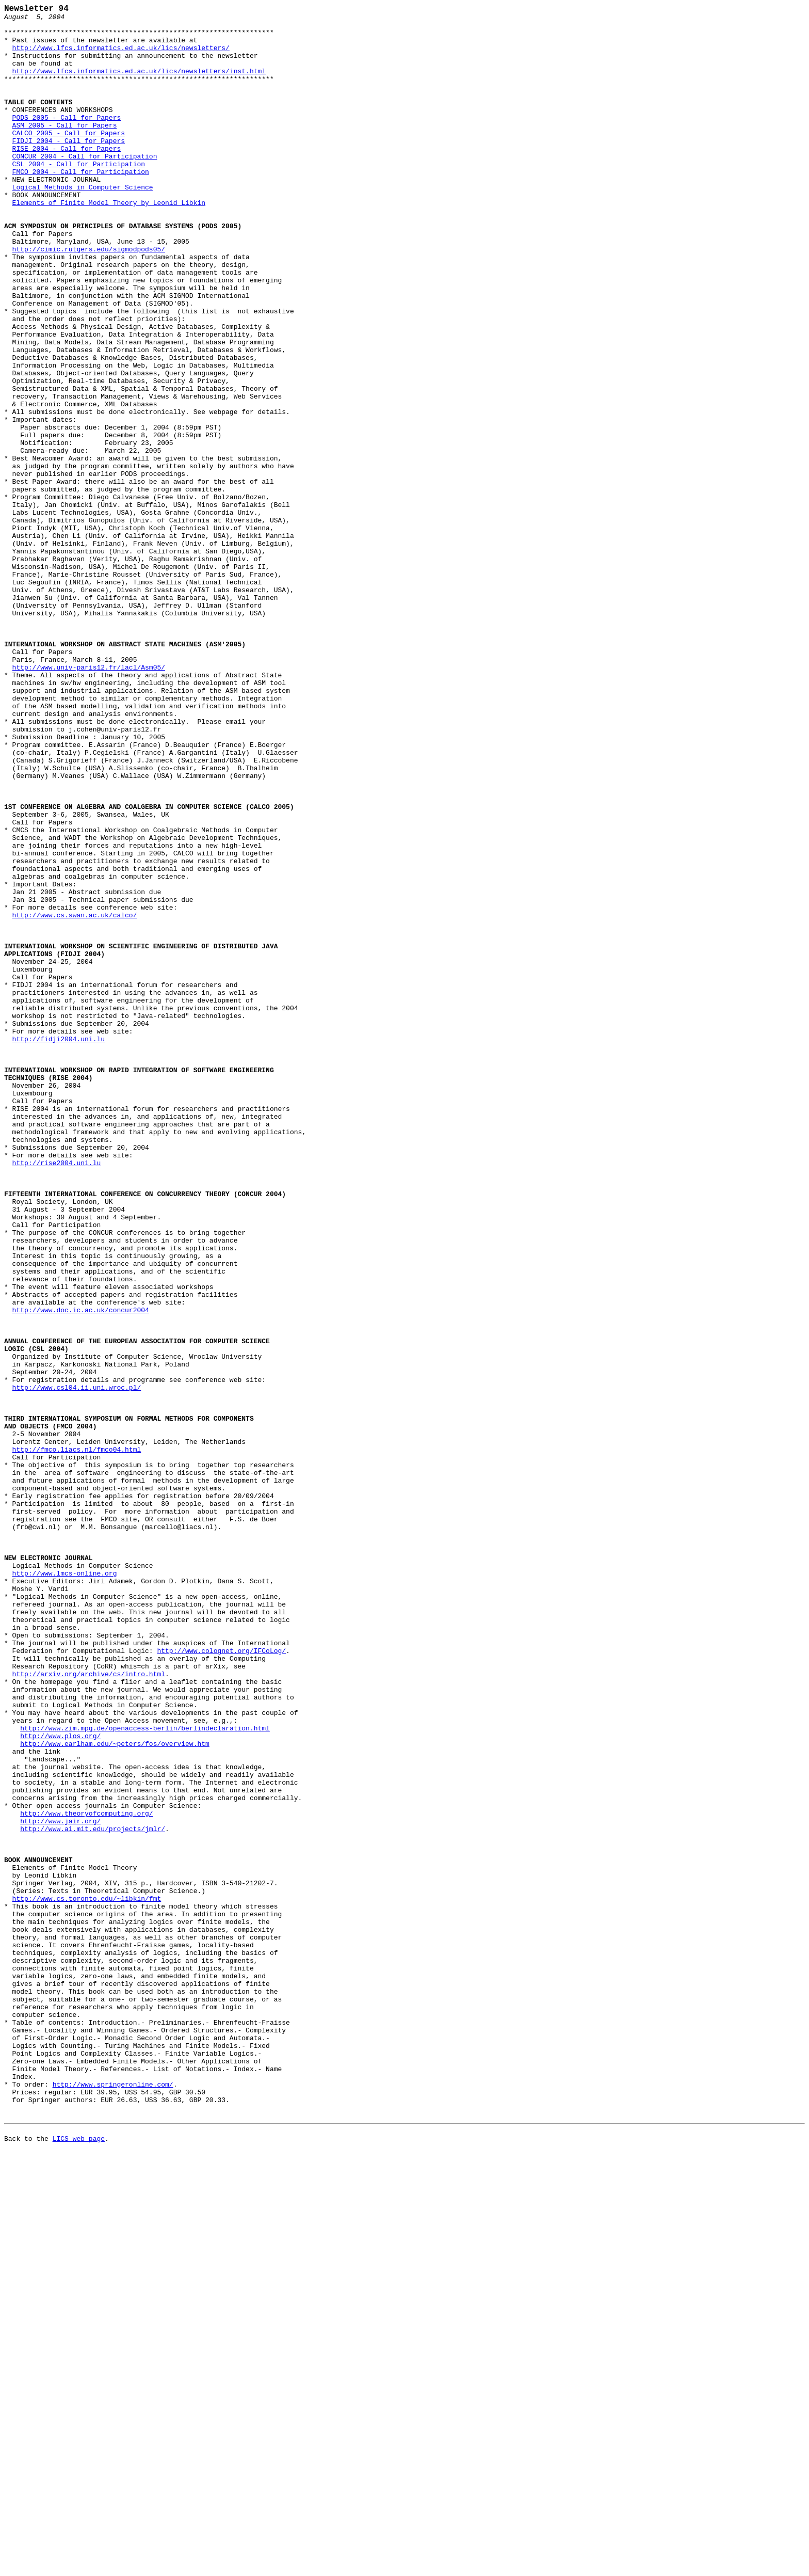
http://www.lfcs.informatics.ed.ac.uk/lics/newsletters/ (121, 57)
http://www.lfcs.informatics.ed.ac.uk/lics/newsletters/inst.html (139, 85)
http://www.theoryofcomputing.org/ (86, 2176)
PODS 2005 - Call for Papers (66, 141)
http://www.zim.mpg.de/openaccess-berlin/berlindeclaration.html (145, 2073)
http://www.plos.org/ (60, 2083)
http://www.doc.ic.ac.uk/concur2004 (80, 1572)
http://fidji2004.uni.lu (58, 1246)
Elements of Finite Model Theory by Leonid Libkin (108, 243)
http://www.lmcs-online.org (64, 1888)
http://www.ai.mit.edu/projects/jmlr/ (92, 2194)
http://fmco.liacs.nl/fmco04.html (76, 1739)
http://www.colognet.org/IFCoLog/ (221, 1980)
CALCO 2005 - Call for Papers (68, 159)
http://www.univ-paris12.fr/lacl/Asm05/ (88, 800)
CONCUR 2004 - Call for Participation (84, 187)
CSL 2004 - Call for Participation (78, 196)
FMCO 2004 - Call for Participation (80, 206)
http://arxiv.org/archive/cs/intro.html (88, 2008)
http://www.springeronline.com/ (113, 2501)
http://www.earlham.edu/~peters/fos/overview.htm (114, 2092)
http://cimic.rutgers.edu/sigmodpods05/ (88, 299)
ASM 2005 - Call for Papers (64, 150)
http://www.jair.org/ (60, 2185)
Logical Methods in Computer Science (82, 224)
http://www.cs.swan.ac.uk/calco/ (74, 1098)
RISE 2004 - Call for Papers (66, 178)
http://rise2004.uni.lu (56, 1395)
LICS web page (79, 2564)
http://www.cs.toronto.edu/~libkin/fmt (86, 2278)
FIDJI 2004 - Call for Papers (68, 168)
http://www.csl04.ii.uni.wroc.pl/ (76, 1664)
